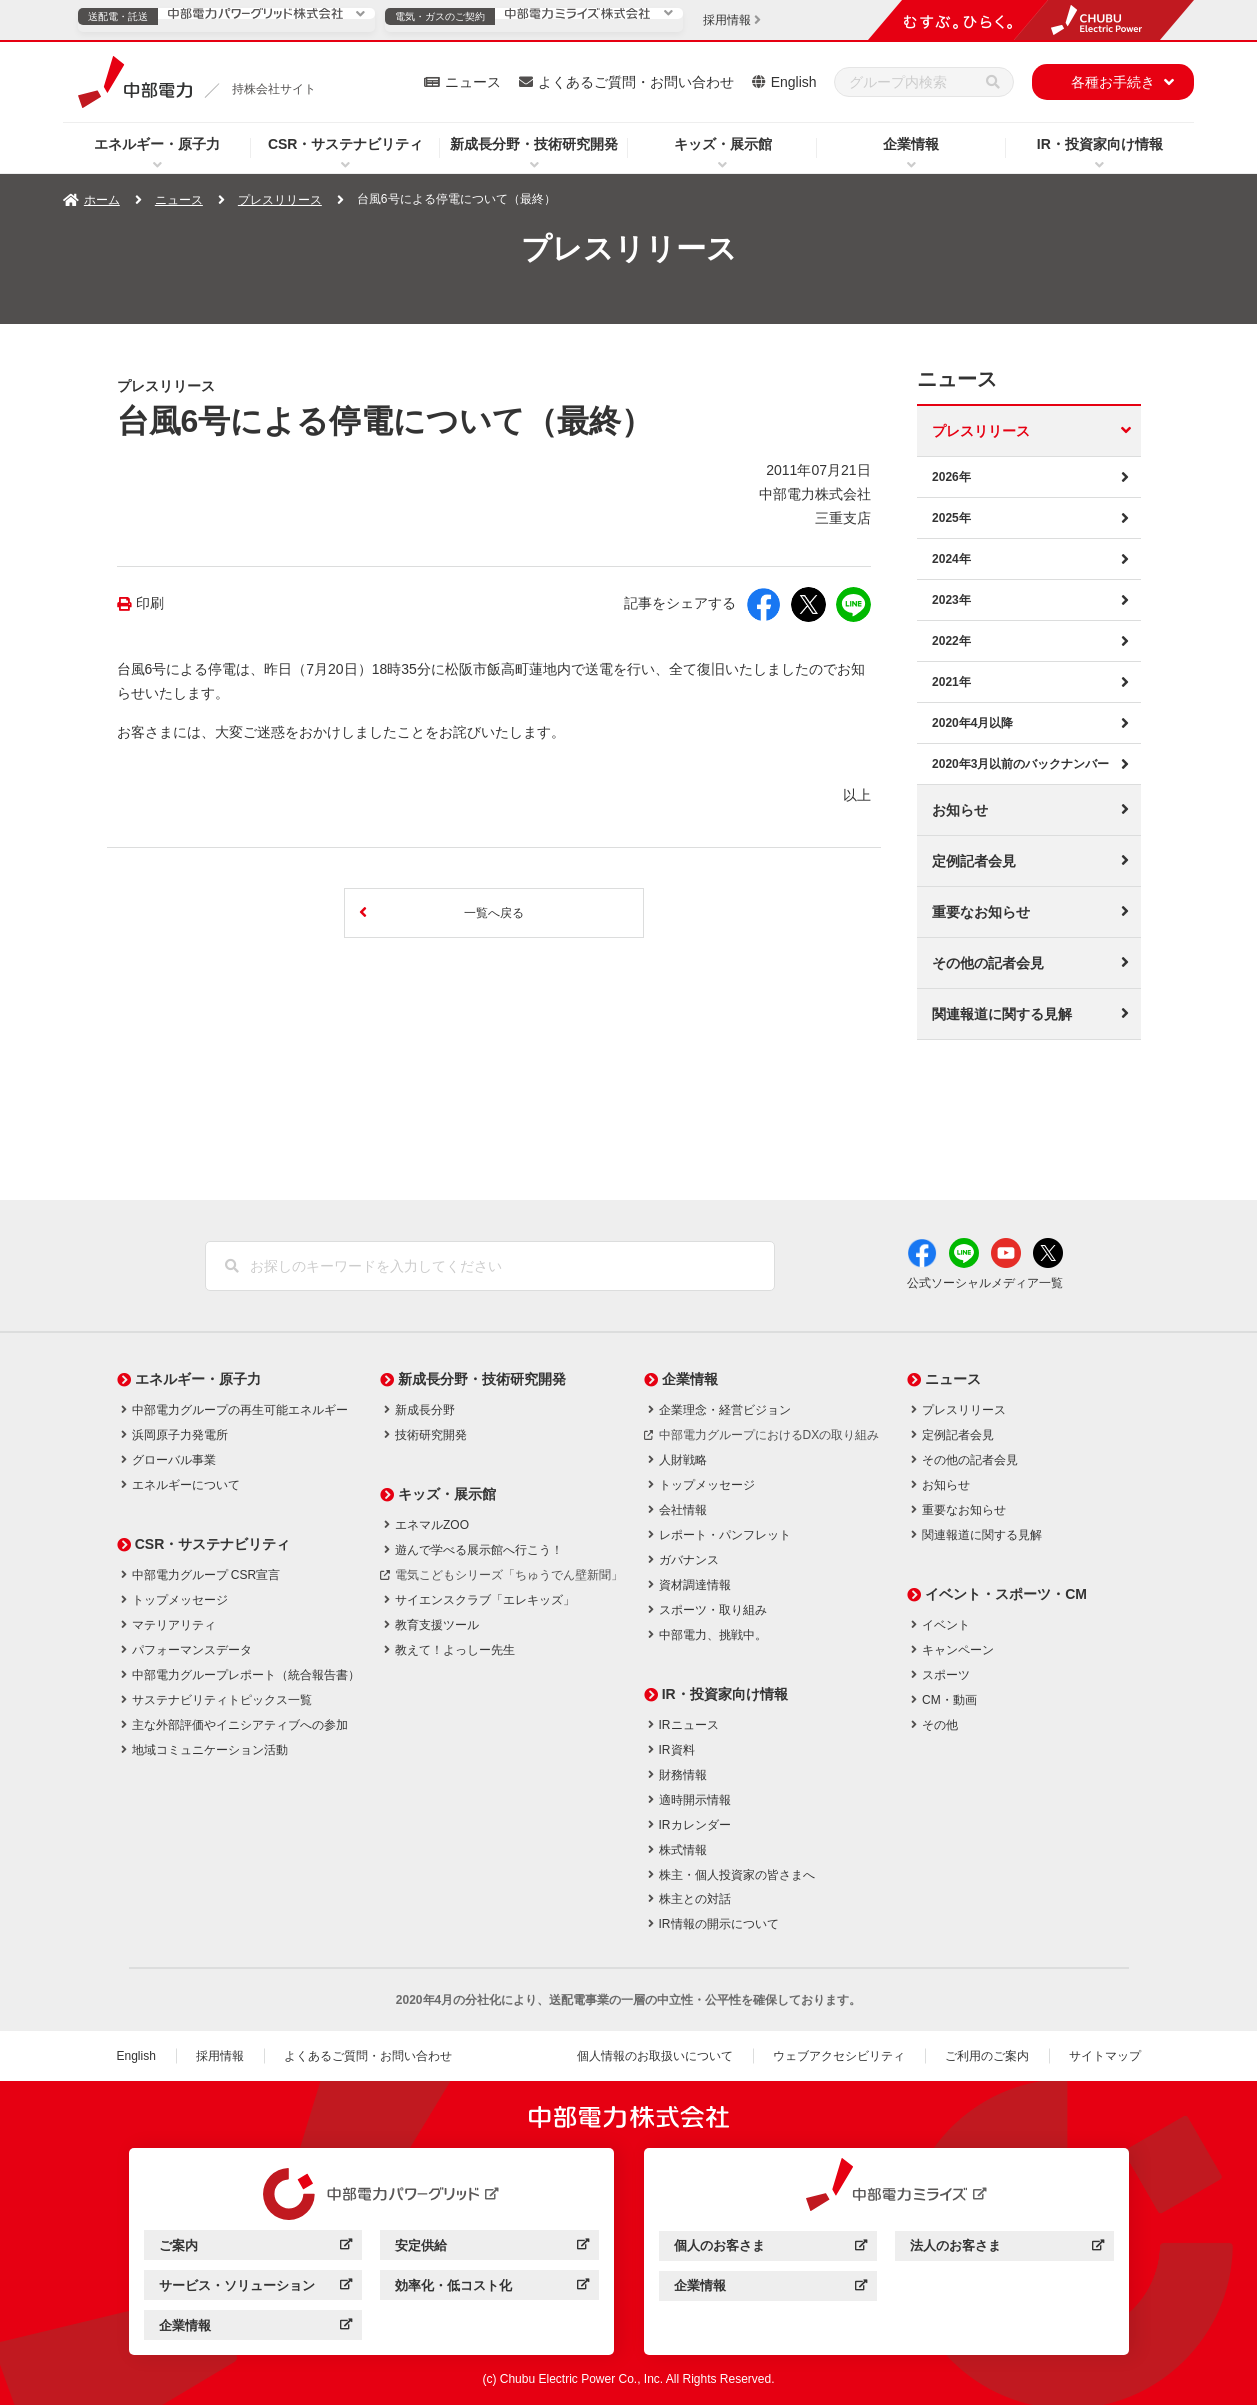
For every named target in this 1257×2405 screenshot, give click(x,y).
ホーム (102, 200)
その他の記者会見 (988, 963)
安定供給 (491, 2248)
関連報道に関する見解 (1002, 1014)
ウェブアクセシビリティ (839, 2056)
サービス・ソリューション (255, 2288)
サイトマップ (1105, 2056)
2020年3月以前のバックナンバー (1020, 764)
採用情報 (220, 2056)
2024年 (951, 559)
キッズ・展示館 (723, 144)
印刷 (150, 603)
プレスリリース (280, 200)
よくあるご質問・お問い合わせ (636, 82)
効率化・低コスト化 (491, 2288)
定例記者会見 (974, 861)
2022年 (951, 641)
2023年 (951, 600)
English (794, 82)
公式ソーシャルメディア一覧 (985, 1283)
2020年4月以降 (972, 723)
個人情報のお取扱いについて (655, 2056)
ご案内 (255, 2248)
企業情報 (911, 144)
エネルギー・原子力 (157, 144)
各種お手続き (1113, 82)
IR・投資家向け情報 (1100, 144)
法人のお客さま (1006, 2248)
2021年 (951, 682)
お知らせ (960, 810)
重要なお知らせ (981, 912)
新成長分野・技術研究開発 (534, 144)
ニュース (473, 82)
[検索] (993, 82)
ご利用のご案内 (987, 2056)
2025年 (951, 518)
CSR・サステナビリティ (346, 144)
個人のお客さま (770, 2248)
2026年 (951, 477)
